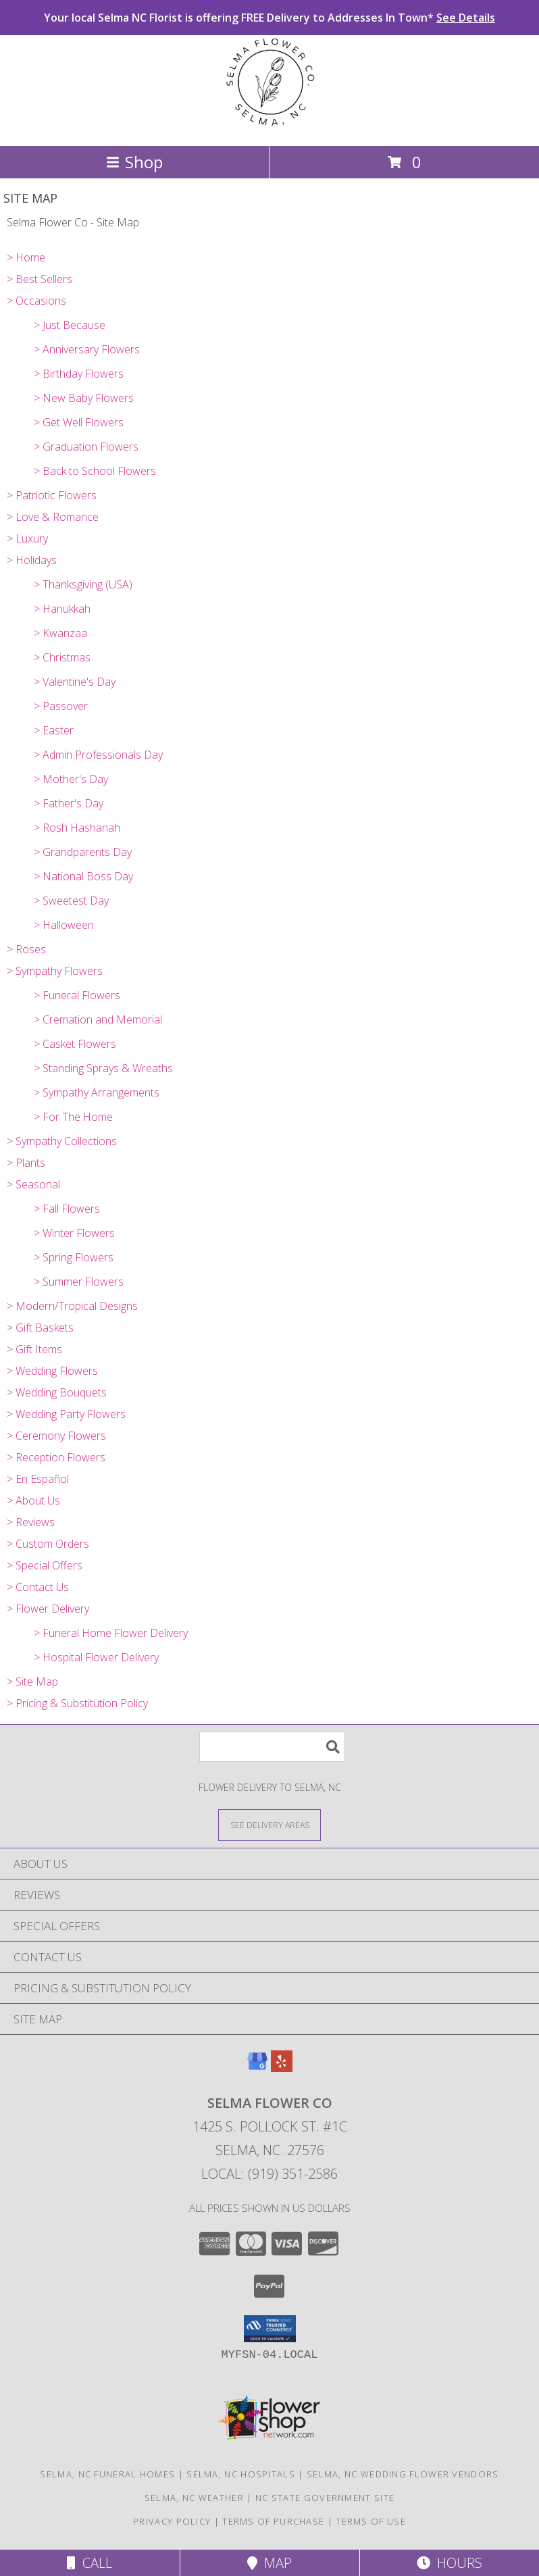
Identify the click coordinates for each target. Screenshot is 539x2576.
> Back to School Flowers (95, 470)
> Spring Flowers (73, 1257)
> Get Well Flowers (79, 422)
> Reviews (31, 1522)
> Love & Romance (53, 516)
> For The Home (73, 1116)
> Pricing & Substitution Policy (77, 1703)
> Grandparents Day (83, 851)
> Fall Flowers (67, 1208)
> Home (26, 257)
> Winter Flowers (74, 1233)
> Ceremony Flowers (56, 1435)
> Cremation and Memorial (98, 1019)
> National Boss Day (83, 876)
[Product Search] (272, 1747)
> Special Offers (44, 1565)
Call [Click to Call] (89, 2563)
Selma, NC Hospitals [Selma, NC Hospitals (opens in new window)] (240, 2474)
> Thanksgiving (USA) (83, 584)
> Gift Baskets (40, 1327)
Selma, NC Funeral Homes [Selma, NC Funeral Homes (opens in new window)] (107, 2474)
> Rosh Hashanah (77, 827)
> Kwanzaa (60, 633)
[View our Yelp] (281, 2067)
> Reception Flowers (56, 1457)
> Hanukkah (62, 608)
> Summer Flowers (79, 1281)
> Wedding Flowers (52, 1370)
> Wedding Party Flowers (66, 1414)
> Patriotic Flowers (52, 495)
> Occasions (36, 300)
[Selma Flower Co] (269, 126)
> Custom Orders (48, 1543)
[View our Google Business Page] (257, 2067)
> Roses (26, 949)
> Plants (26, 1162)
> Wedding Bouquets (57, 1392)
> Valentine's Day (75, 681)
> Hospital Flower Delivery (96, 1657)
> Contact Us (38, 1587)
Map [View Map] (269, 2563)
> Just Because (69, 325)
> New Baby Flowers (84, 397)
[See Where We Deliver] (269, 1824)
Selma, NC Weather (194, 2498)
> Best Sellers (39, 279)
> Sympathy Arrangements (96, 1092)
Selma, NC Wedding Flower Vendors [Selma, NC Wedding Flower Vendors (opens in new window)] (403, 2474)
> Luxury (27, 538)
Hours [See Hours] (449, 2563)
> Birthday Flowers (79, 373)
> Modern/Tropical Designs (72, 1305)
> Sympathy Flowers (55, 970)
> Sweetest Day (71, 900)
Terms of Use (371, 2521)
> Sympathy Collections (62, 1141)
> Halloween (64, 924)
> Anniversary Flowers (87, 349)
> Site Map (32, 1681)
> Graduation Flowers (86, 446)
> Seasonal (33, 1184)
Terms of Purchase (273, 2521)
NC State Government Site (324, 2498)
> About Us (33, 1500)
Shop (134, 162)
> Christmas (62, 657)
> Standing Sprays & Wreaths (103, 1068)
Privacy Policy (172, 2521)
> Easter (54, 730)
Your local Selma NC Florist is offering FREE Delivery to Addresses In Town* (269, 17)
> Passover (61, 706)
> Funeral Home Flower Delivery (111, 1632)
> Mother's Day (71, 779)
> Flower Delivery (48, 1608)
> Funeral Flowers (77, 995)
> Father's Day (68, 803)
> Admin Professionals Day (98, 754)
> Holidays (32, 560)
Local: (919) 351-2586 (269, 2174)
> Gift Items (34, 1349)
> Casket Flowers (75, 1043)
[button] (270, 2328)
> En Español (38, 1478)
